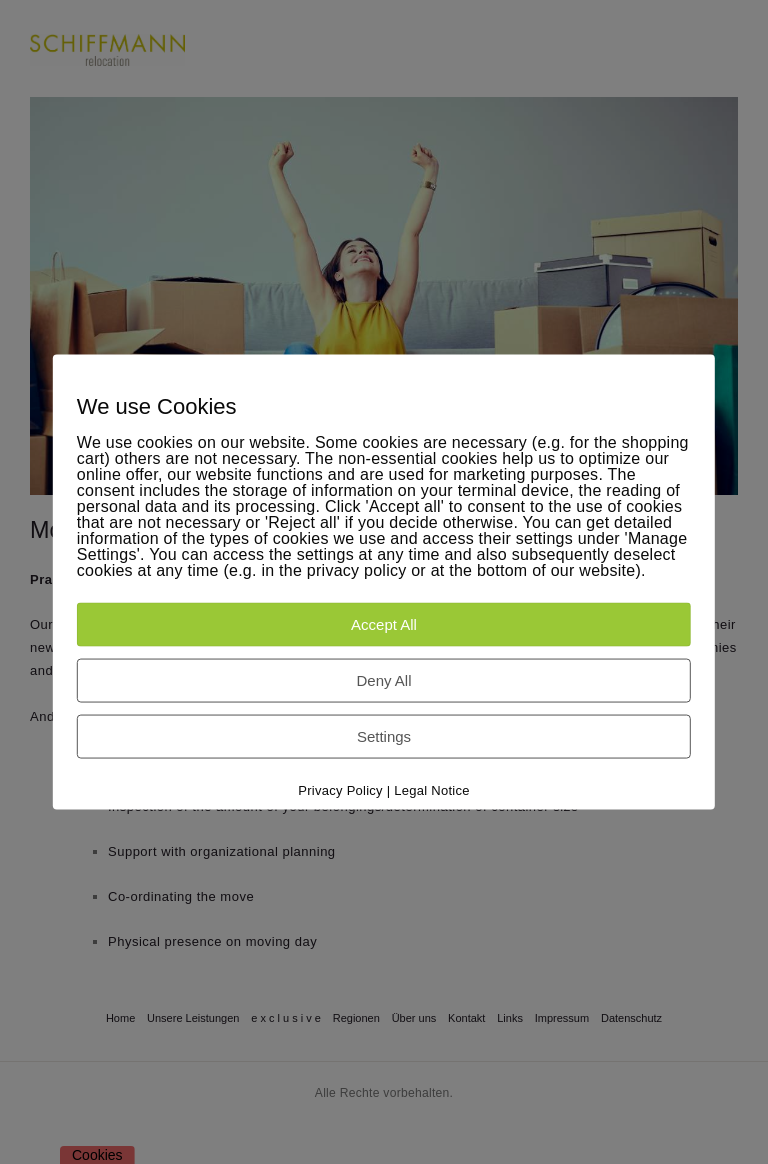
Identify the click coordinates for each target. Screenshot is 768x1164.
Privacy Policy (340, 789)
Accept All (384, 623)
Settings (384, 735)
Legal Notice (431, 789)
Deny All (383, 679)
